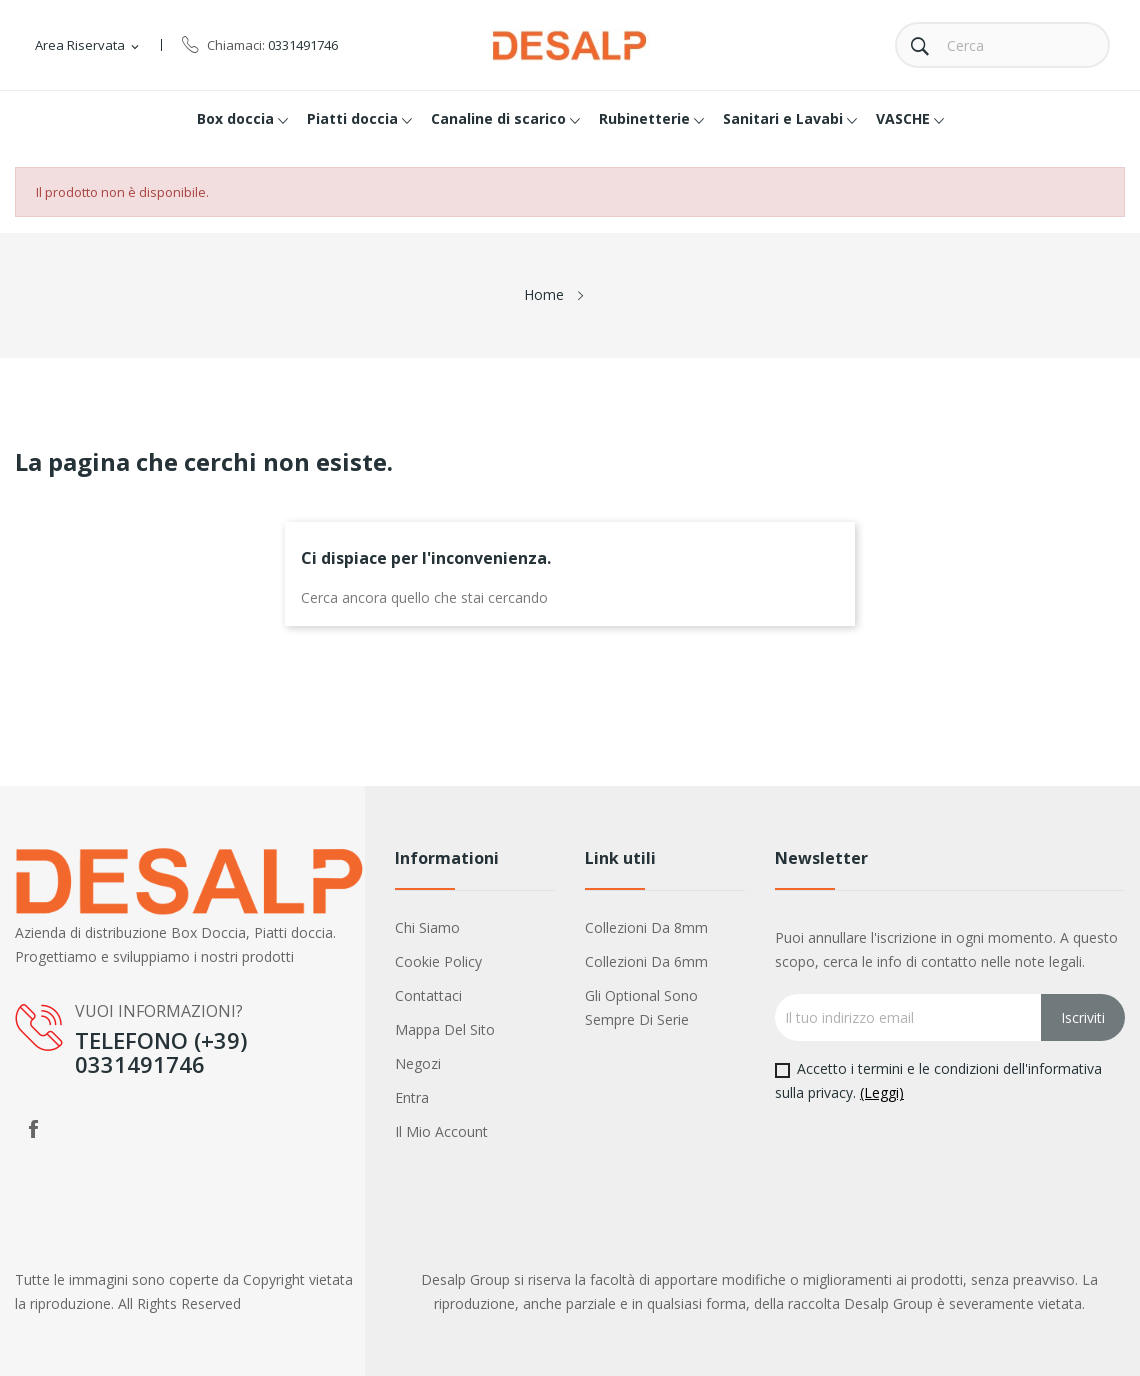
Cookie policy (438, 961)
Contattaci (428, 995)
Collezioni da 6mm (646, 961)
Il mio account (441, 1131)
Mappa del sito (445, 1029)
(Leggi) (882, 1092)
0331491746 (303, 45)
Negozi (418, 1063)
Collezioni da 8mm (646, 927)
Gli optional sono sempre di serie (641, 1007)
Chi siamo (427, 927)
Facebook (33, 1129)
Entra (412, 1097)
